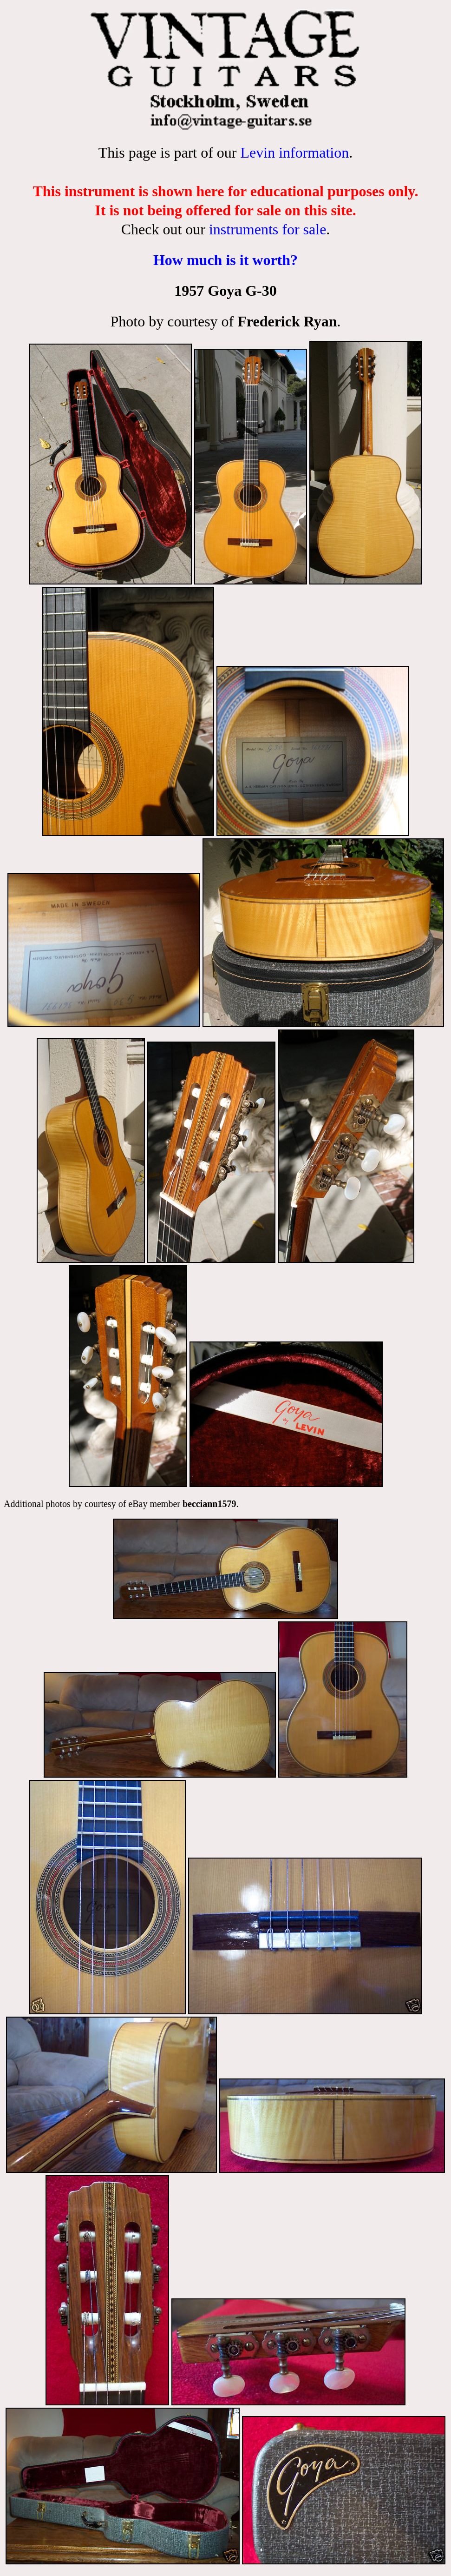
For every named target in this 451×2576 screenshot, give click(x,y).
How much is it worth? (225, 260)
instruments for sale (267, 229)
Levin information (294, 152)
